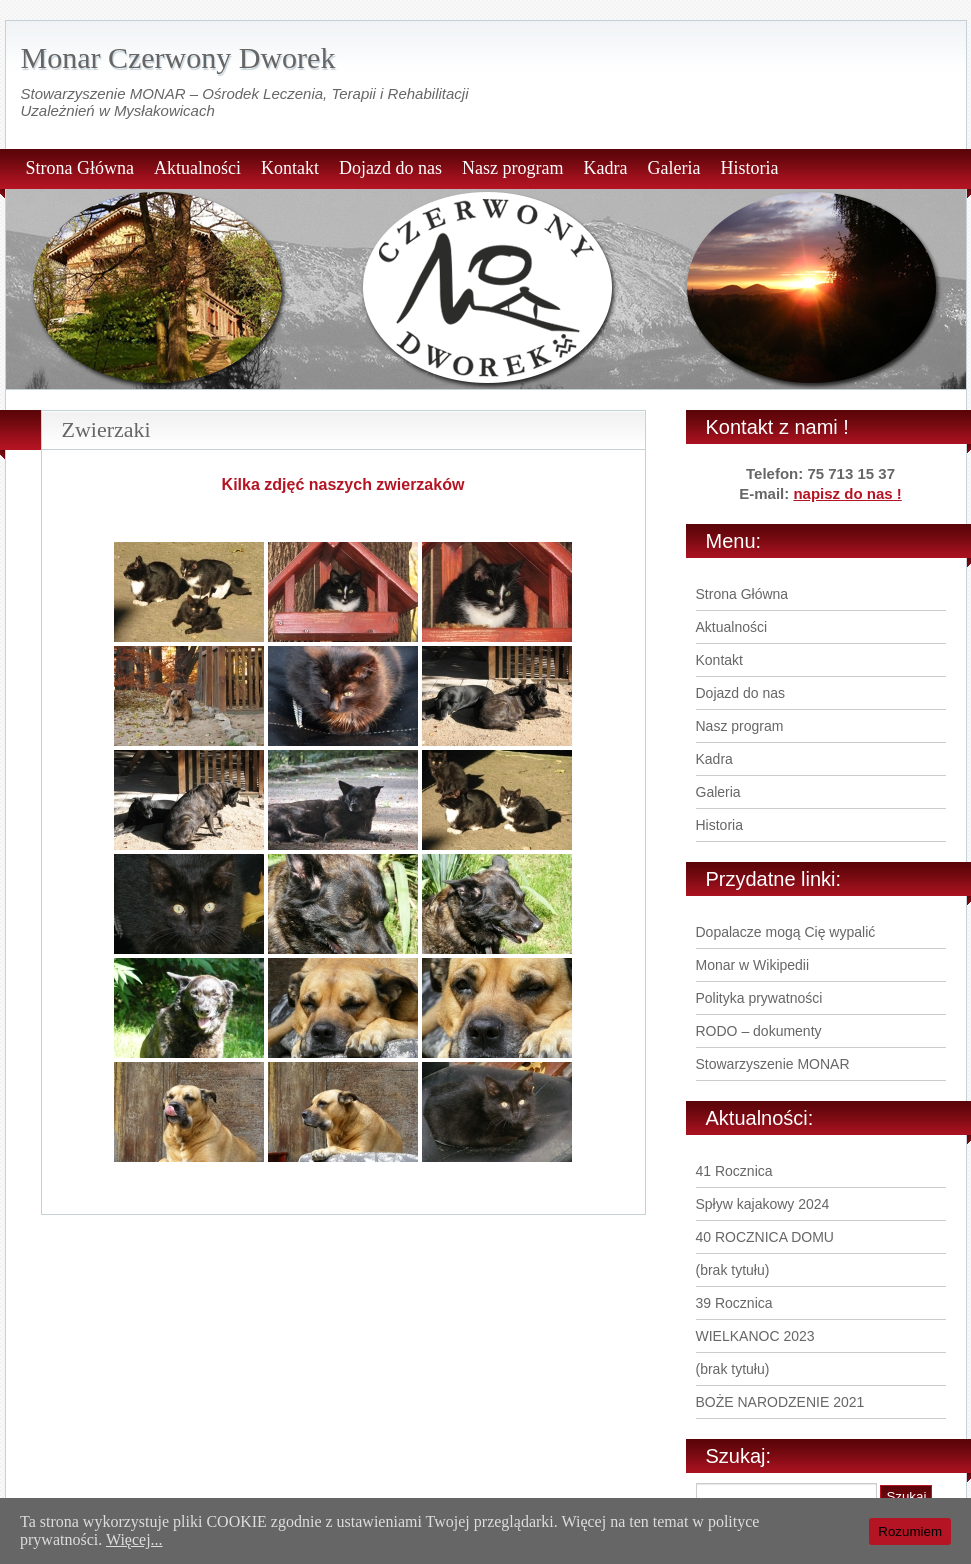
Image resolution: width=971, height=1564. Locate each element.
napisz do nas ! (847, 493)
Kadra (605, 168)
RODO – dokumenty (759, 1031)
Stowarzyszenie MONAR (773, 1064)
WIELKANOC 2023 (755, 1336)
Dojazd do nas (390, 168)
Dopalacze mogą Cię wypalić (786, 932)
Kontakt (290, 168)
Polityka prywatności (759, 998)
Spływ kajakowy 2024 (763, 1204)
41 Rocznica (734, 1171)
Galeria (673, 168)
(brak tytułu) (733, 1270)
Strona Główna (80, 168)
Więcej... (134, 1539)
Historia (749, 168)
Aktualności (197, 168)
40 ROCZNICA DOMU (765, 1237)
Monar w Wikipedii (753, 965)
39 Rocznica (734, 1303)
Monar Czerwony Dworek (178, 57)
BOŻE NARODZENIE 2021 (780, 1402)
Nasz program (512, 168)
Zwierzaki (106, 429)
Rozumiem (910, 1531)
